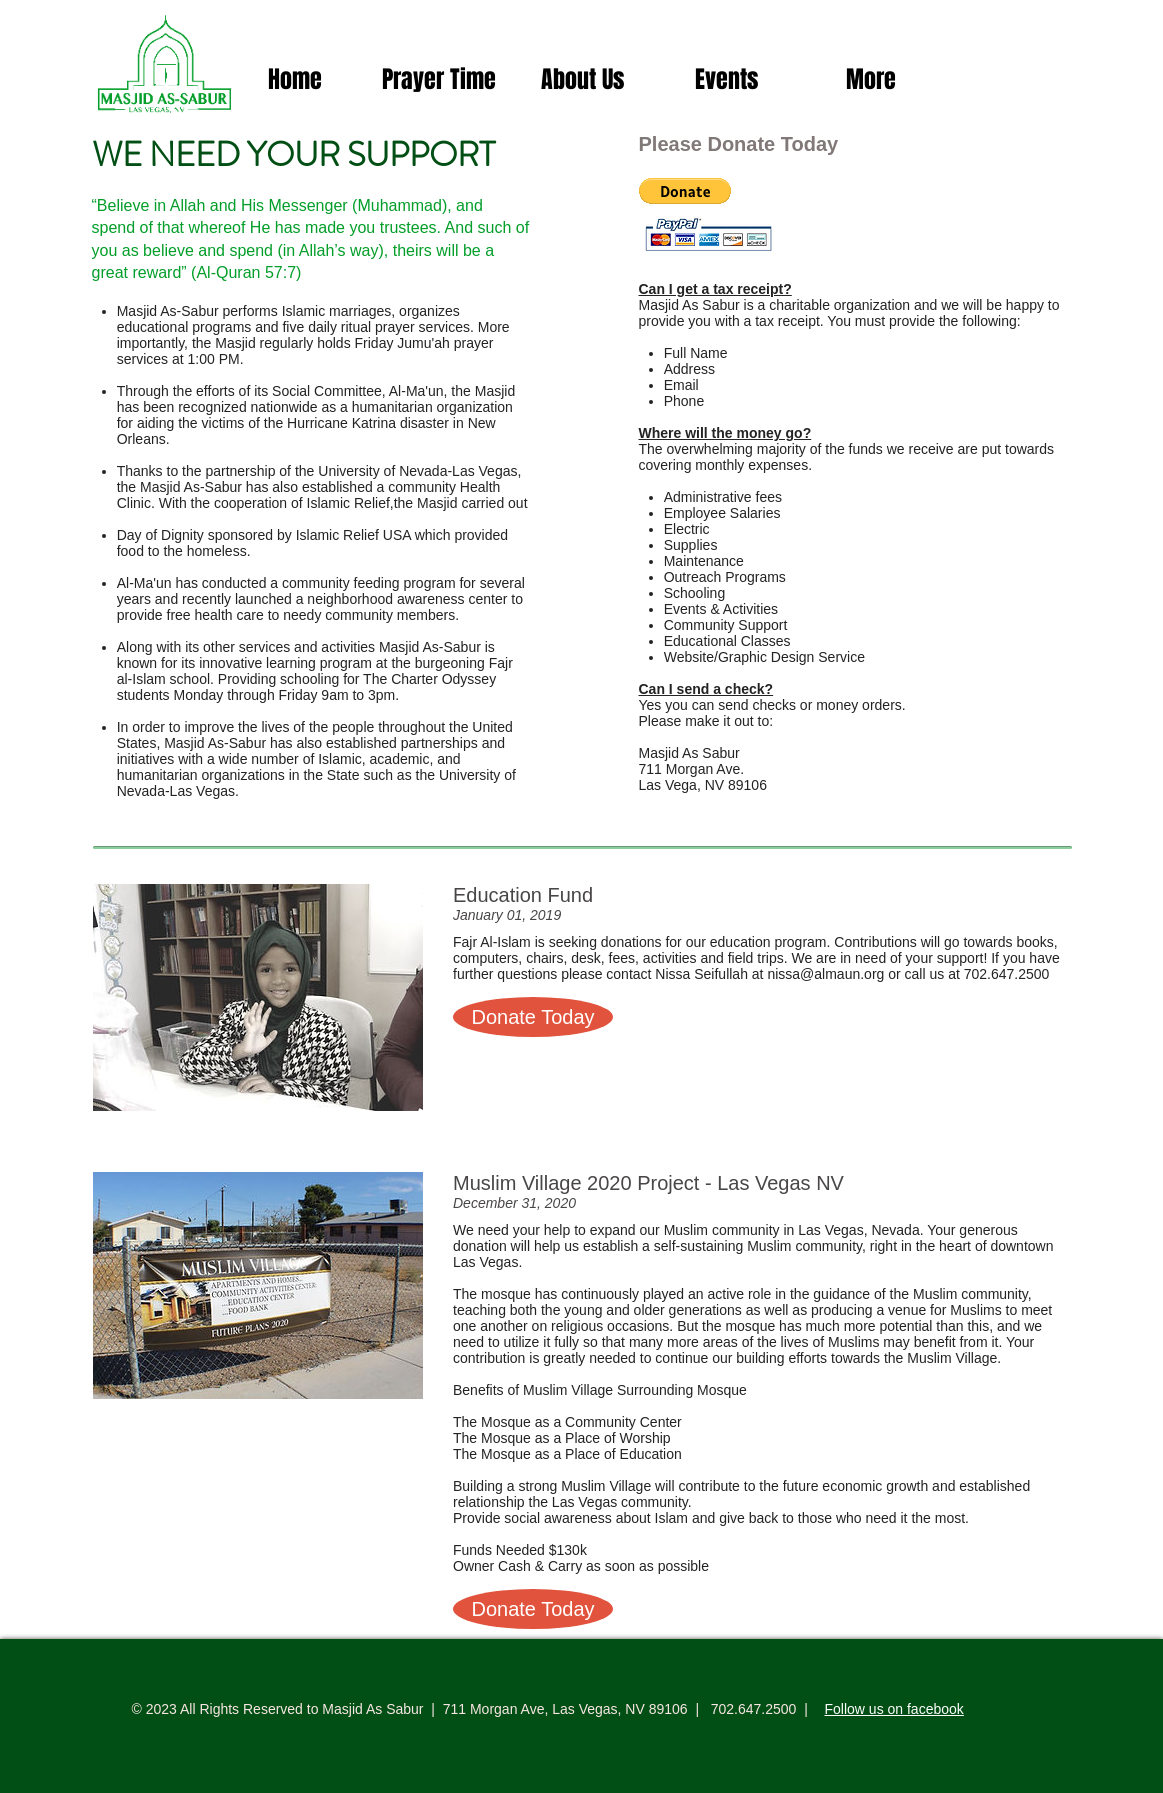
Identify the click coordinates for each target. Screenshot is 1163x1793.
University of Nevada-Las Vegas (417, 471)
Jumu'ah (423, 343)
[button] (685, 191)
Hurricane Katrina (341, 423)
